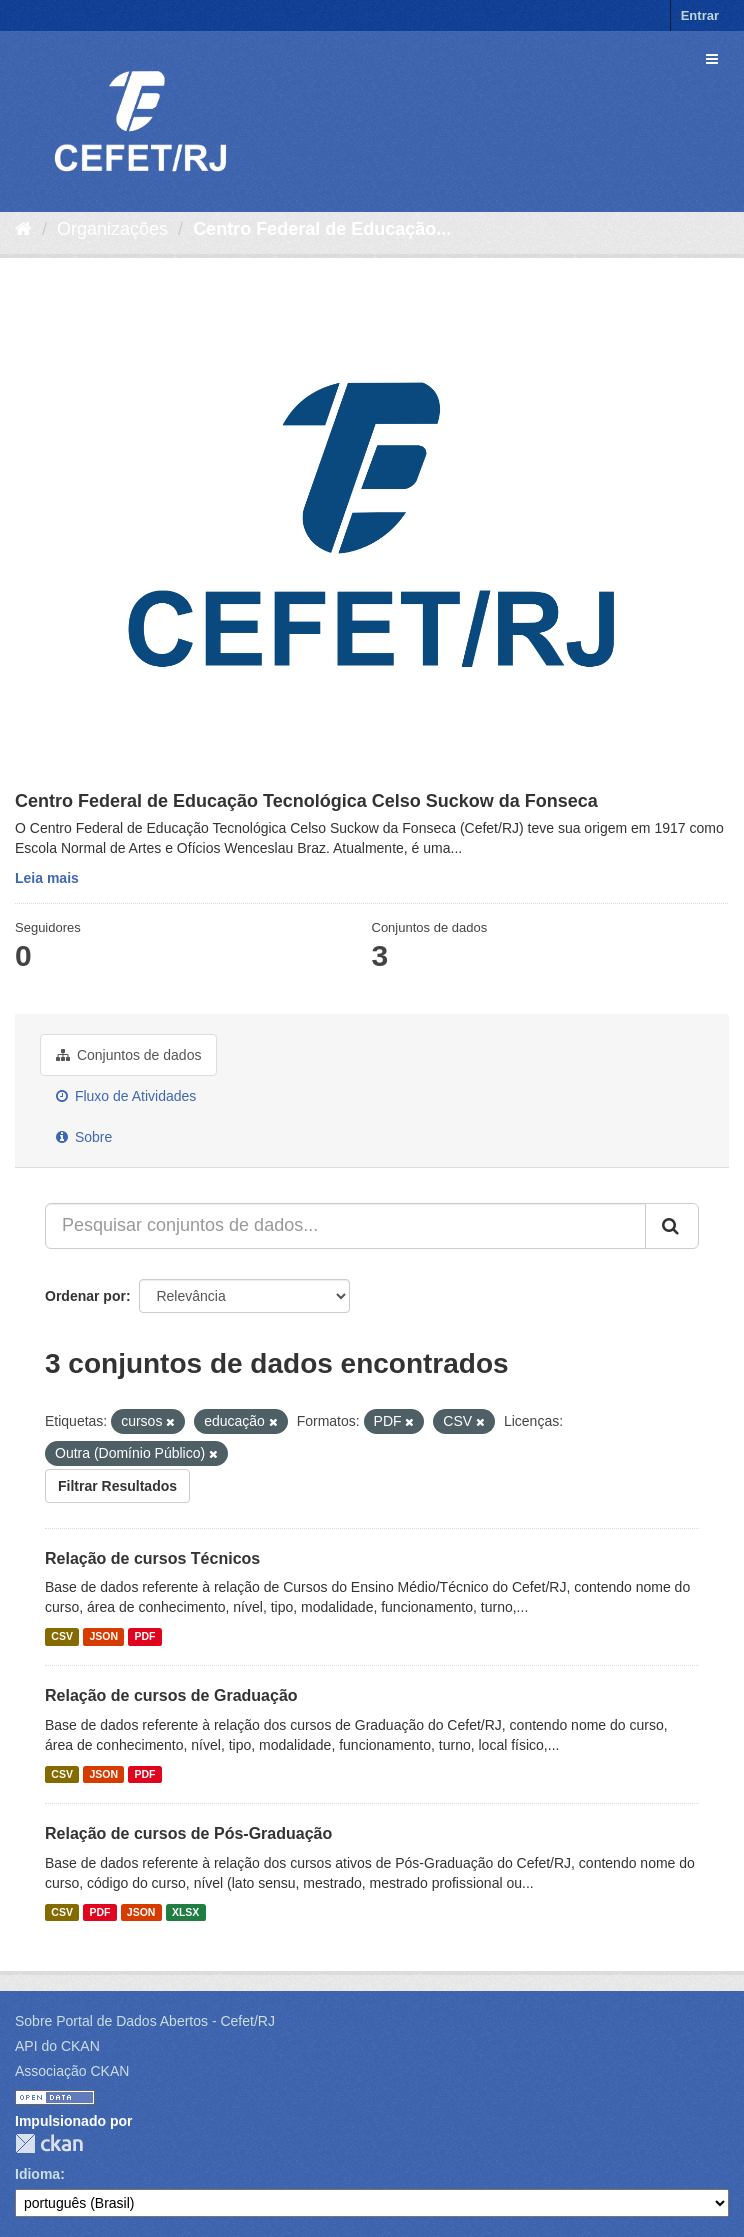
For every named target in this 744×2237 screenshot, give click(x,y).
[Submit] (672, 1226)
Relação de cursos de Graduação (171, 1695)
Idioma (37, 2174)
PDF (144, 1636)
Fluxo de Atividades (126, 1096)
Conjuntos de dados (128, 1055)
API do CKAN (57, 2046)
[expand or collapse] (712, 59)
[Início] (23, 229)
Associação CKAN (72, 2071)
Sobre (84, 1137)
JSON (103, 1636)
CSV (62, 1636)
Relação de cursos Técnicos (152, 1558)
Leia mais (47, 878)
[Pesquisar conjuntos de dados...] (345, 1226)
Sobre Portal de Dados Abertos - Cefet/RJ (145, 2021)
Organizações (112, 229)
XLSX (185, 1912)
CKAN (49, 2143)
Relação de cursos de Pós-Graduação (188, 1833)
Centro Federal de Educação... (322, 229)
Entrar (700, 15)
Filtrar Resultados (117, 1486)
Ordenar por (85, 1296)
